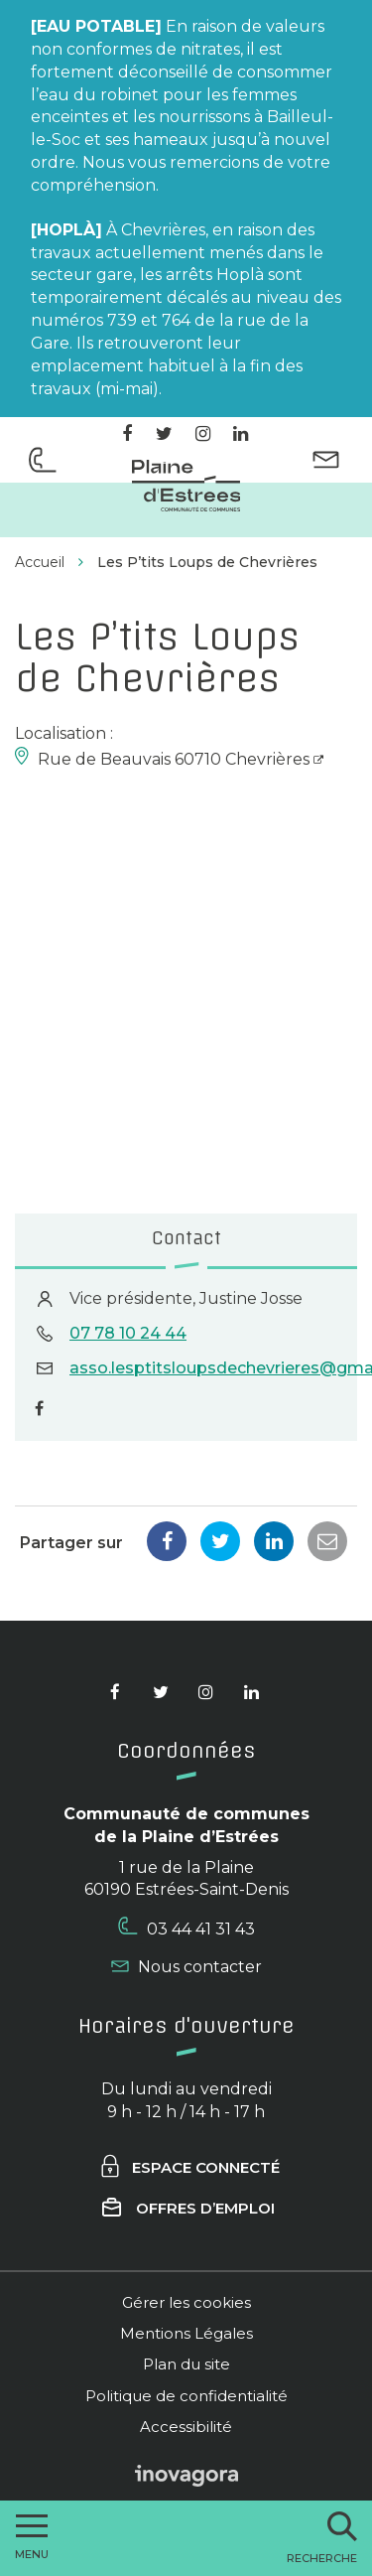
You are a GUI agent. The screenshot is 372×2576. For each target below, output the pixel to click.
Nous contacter (186, 1966)
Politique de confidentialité (186, 2395)
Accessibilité (186, 2426)
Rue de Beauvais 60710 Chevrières (174, 759)
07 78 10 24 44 (127, 1333)
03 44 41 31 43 (186, 1927)
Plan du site (186, 2364)
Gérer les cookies (186, 2302)
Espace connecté (189, 2167)
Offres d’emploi (188, 2208)
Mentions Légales (186, 2333)
